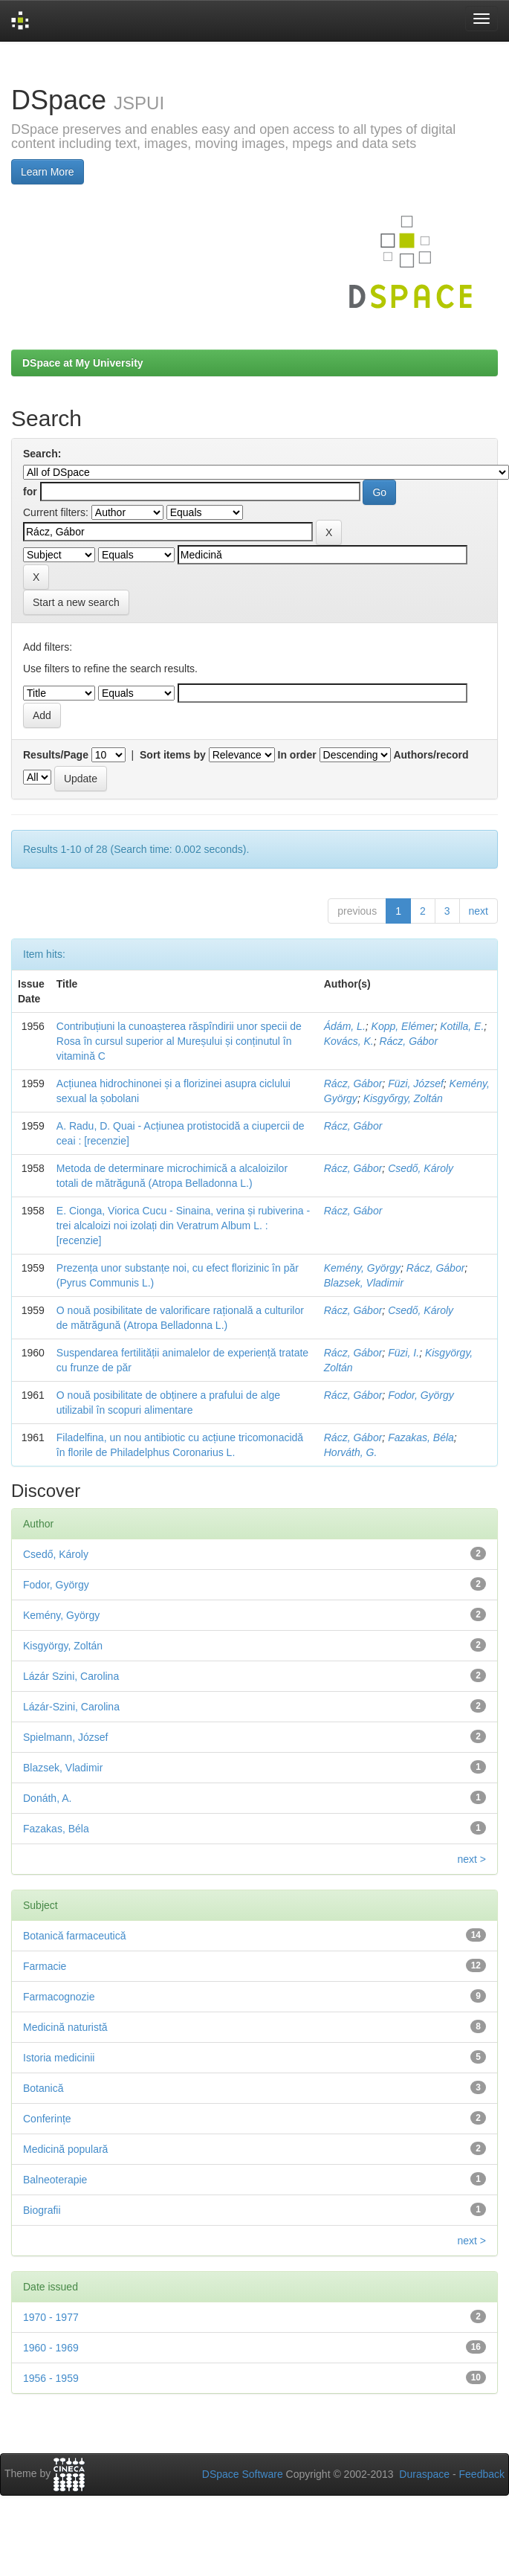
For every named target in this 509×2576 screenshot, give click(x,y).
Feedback (482, 2474)
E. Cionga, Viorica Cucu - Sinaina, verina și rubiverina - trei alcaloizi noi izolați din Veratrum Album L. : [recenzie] (183, 1225)
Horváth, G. (350, 1452)
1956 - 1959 (51, 2378)
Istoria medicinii (58, 2058)
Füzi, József (416, 1083)
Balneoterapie (55, 2180)
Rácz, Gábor (408, 1041)
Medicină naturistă (65, 2027)
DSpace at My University (82, 363)
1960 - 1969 (51, 2348)
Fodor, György (421, 1395)
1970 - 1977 (51, 2317)
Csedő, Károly (420, 1168)
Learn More (47, 172)
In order (297, 755)
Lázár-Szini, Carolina (71, 1707)
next (478, 911)
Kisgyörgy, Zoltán (63, 1646)
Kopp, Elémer (403, 1026)
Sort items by (173, 755)
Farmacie (44, 1966)
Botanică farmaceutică (74, 1936)
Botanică (43, 2088)
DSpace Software (242, 2474)
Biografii (42, 2210)
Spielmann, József (65, 1737)
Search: (42, 454)
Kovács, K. (349, 1041)
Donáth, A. (47, 1798)
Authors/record (430, 755)
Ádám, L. (345, 1026)
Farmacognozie (59, 1997)
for (30, 492)
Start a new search (76, 602)
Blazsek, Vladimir (363, 1283)
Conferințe (47, 2119)
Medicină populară (65, 2149)
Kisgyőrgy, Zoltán (403, 1098)
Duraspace (424, 2474)
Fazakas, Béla (421, 1437)
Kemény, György (362, 1268)
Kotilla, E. (462, 1026)
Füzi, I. (403, 1353)
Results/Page (55, 755)
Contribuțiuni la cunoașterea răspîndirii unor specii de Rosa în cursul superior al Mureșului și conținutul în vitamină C (179, 1041)
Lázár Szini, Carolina (71, 1676)
